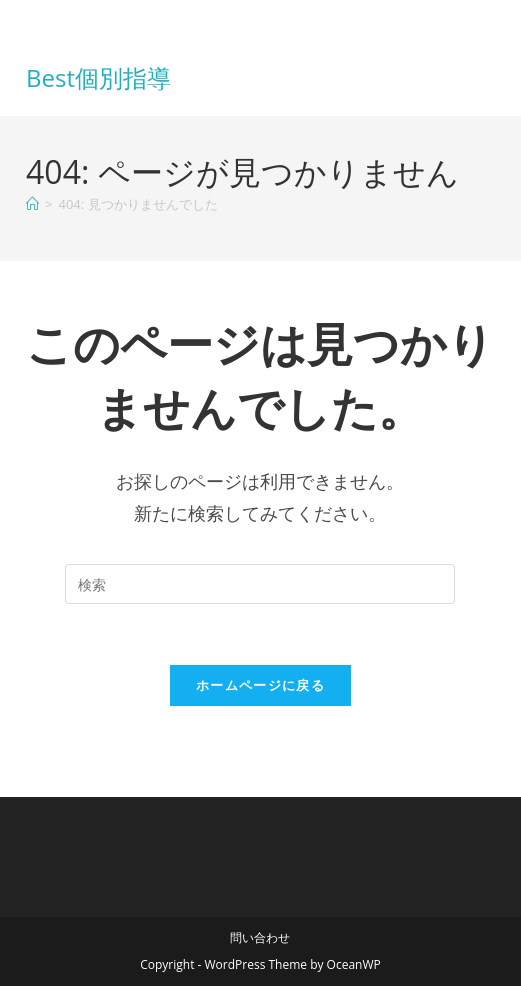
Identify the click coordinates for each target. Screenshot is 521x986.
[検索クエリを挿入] (260, 584)
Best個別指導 (98, 77)
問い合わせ (260, 937)
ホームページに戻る (260, 685)
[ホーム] (32, 204)
